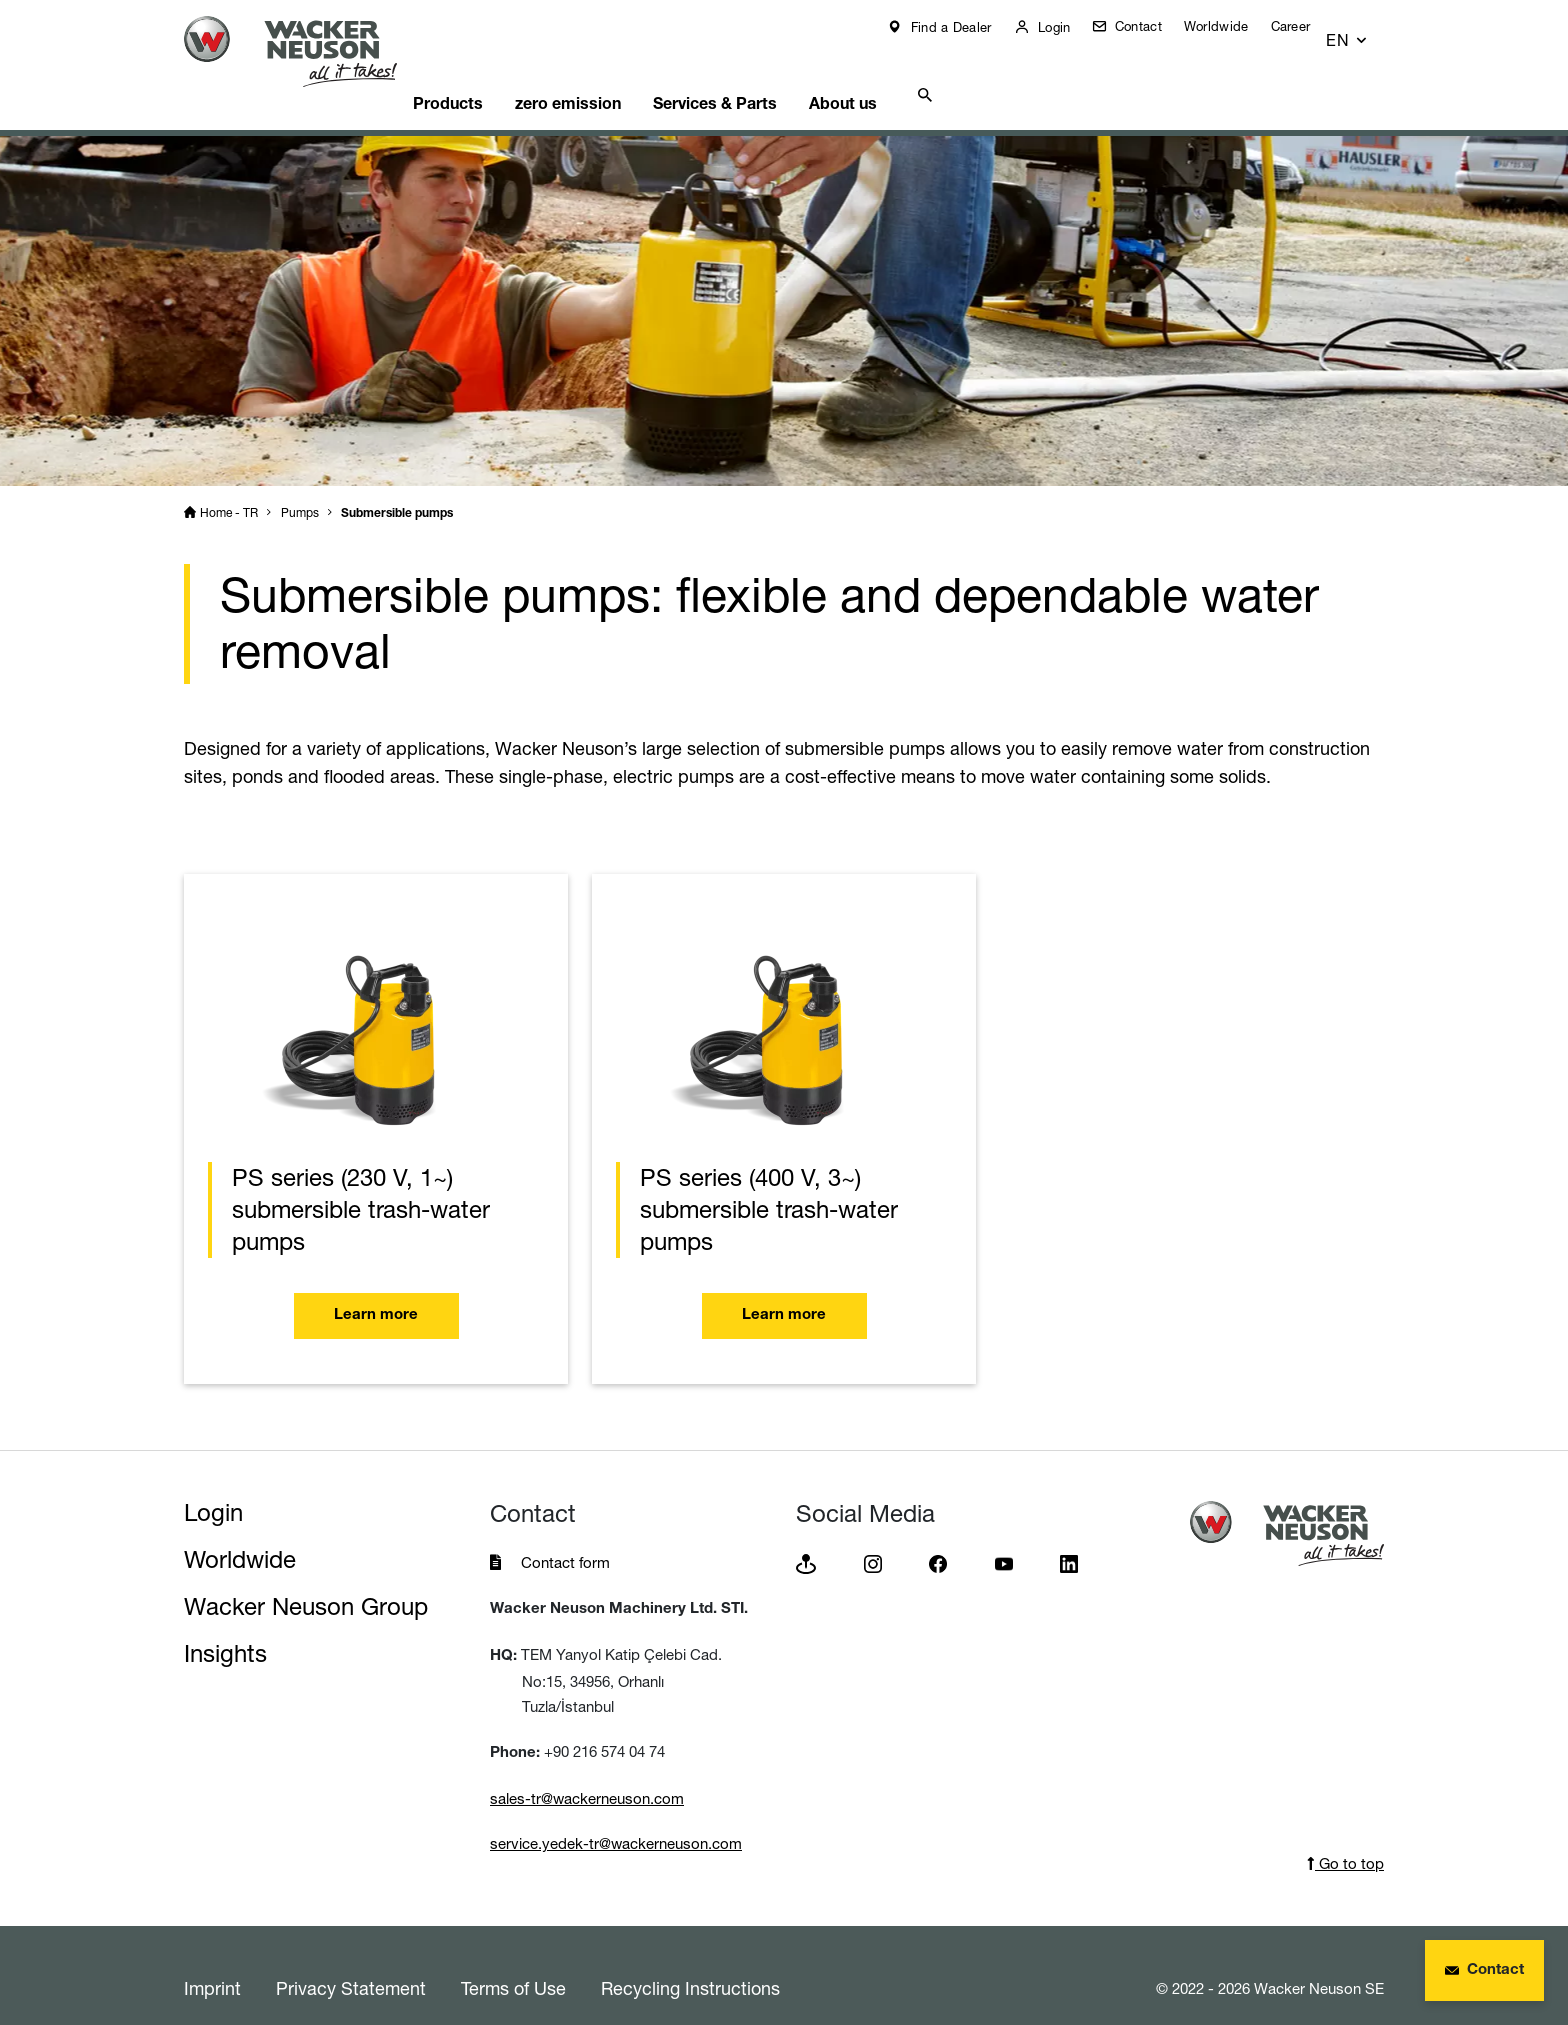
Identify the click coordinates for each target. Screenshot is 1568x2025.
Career (1305, 26)
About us (908, 75)
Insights (225, 1628)
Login (1066, 27)
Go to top (1345, 1838)
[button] (1365, 31)
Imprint (212, 1963)
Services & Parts (770, 75)
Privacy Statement (351, 1963)
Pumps (300, 487)
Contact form (565, 1537)
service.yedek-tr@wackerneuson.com (616, 1818)
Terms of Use (513, 1963)
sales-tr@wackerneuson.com (587, 1773)
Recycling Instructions (690, 1963)
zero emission (614, 75)
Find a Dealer (963, 27)
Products (484, 75)
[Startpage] (306, 51)
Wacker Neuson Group (306, 1581)
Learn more (376, 1291)
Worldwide (1231, 26)
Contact (1150, 26)
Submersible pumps (397, 489)
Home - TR (229, 487)
